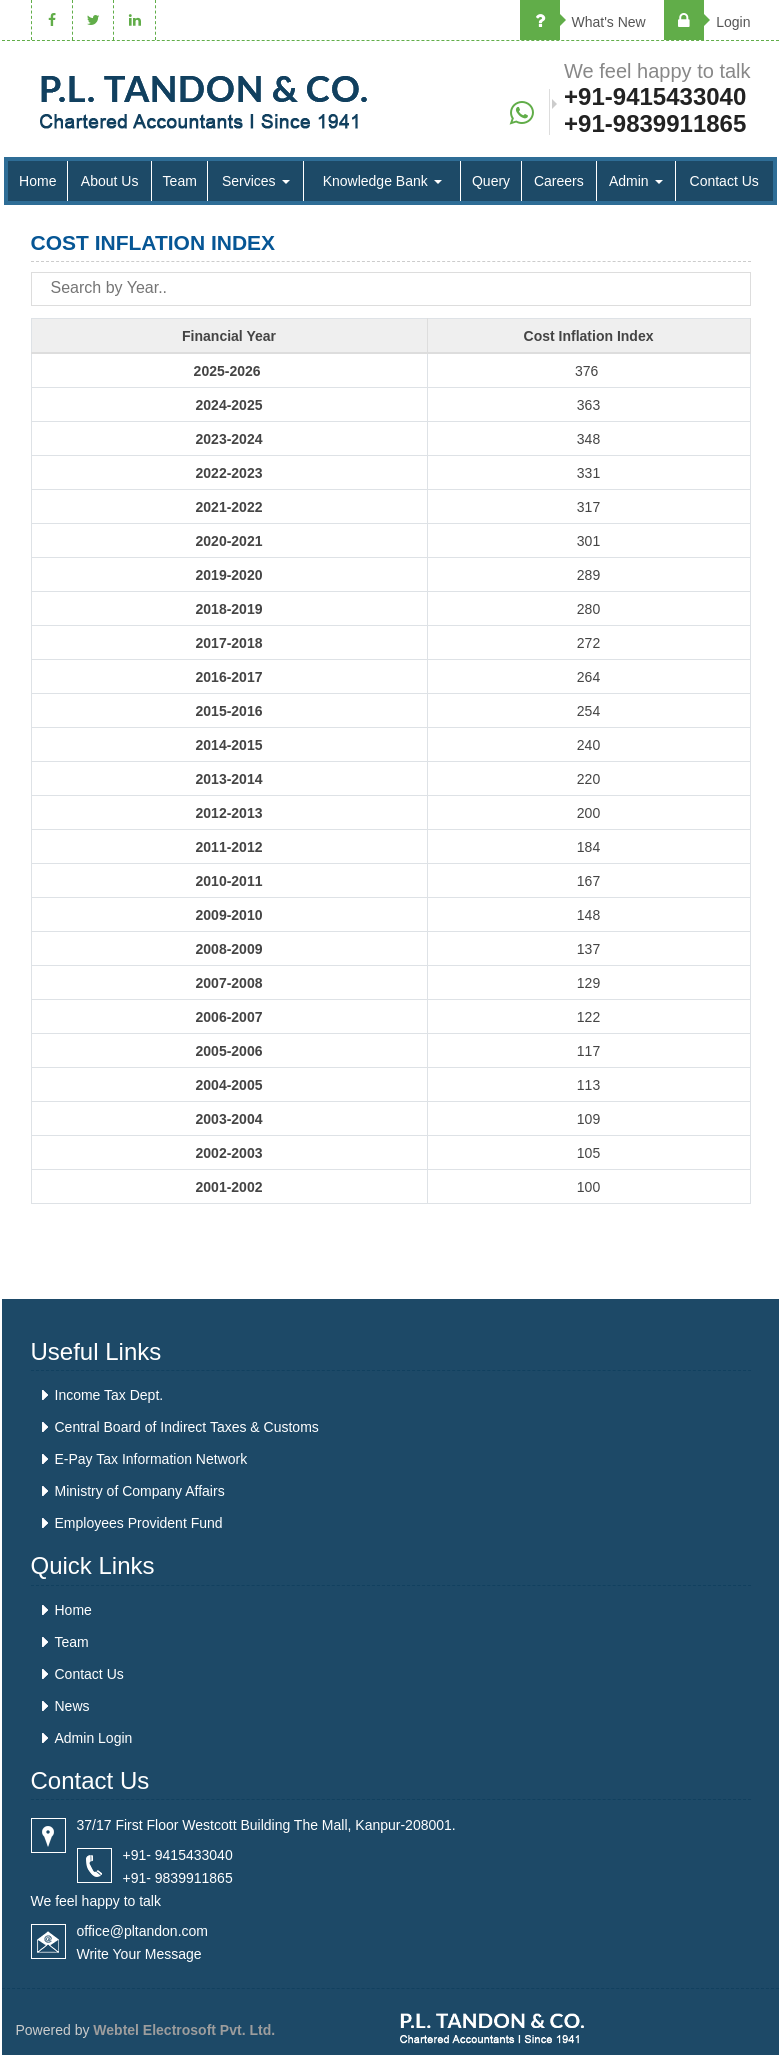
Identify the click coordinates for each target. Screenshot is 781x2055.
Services (256, 181)
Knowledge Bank (382, 181)
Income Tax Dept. (109, 1395)
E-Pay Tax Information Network (151, 1459)
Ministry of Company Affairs (140, 1491)
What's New (583, 22)
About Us (110, 181)
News (72, 1706)
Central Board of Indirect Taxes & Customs (187, 1427)
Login (707, 22)
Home (37, 181)
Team (180, 181)
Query (491, 181)
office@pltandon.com (142, 1931)
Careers (559, 181)
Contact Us (724, 181)
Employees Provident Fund (139, 1523)
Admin (636, 181)
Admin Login (94, 1738)
